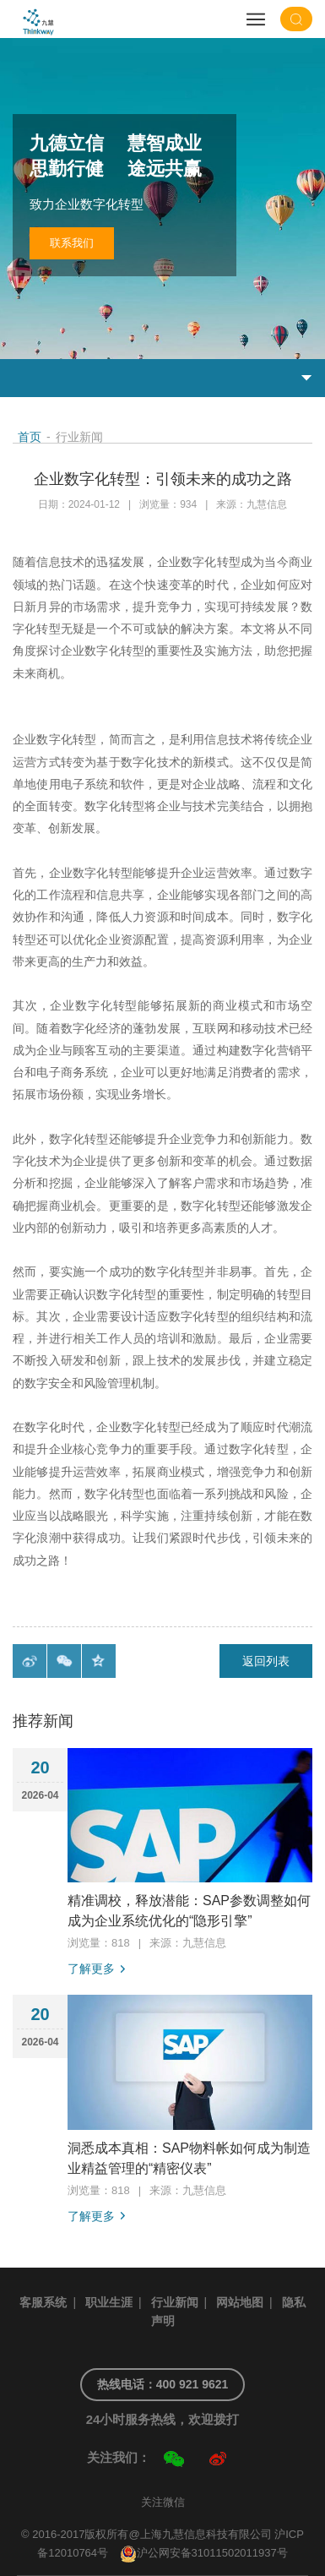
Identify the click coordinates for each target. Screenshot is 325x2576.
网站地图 (239, 2302)
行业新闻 (174, 2302)
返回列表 (266, 1661)
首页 (29, 437)
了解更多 (91, 1968)
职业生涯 (109, 2302)
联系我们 (72, 243)
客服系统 (43, 2302)
